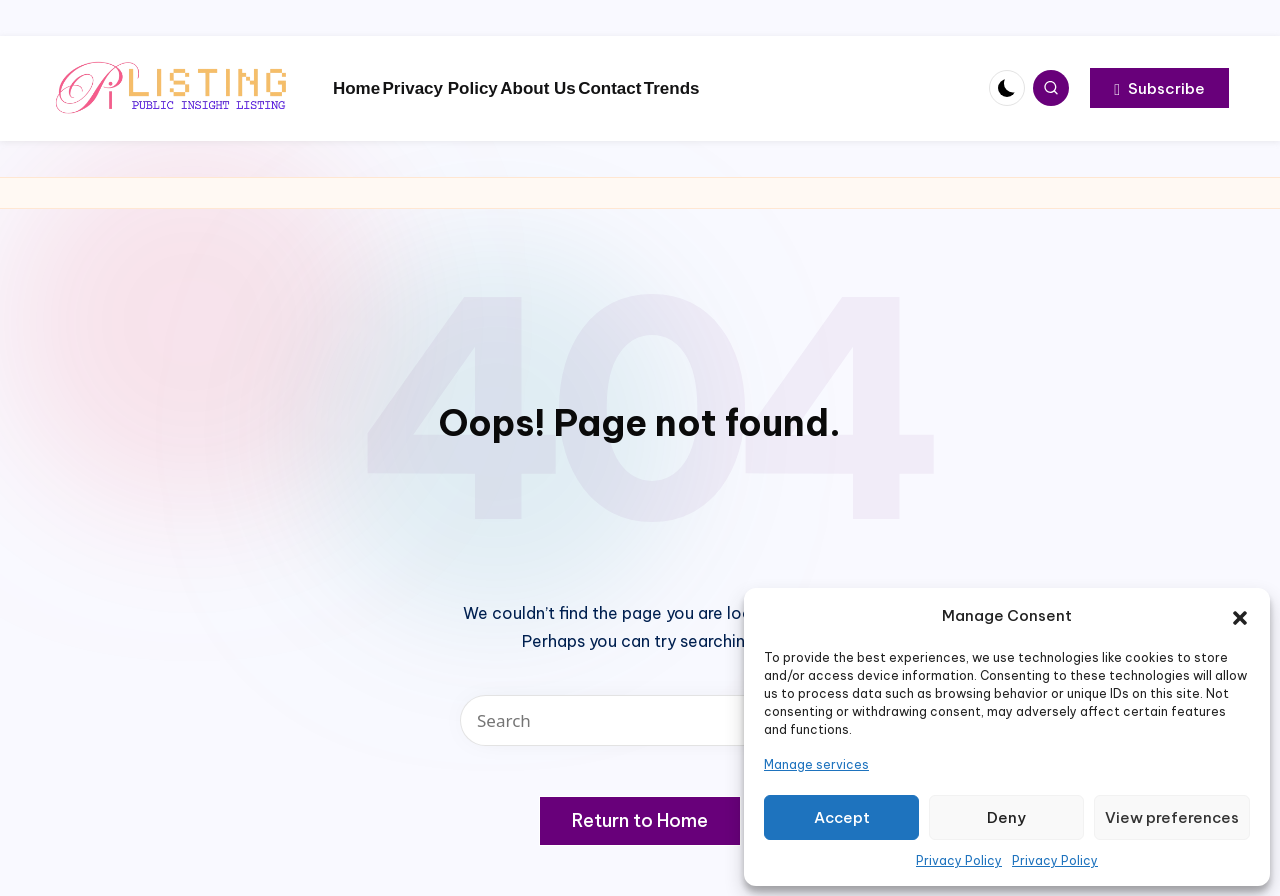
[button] (1240, 616)
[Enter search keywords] (640, 720)
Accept (842, 817)
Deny (1006, 817)
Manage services (816, 764)
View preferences (1172, 817)
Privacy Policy (959, 860)
